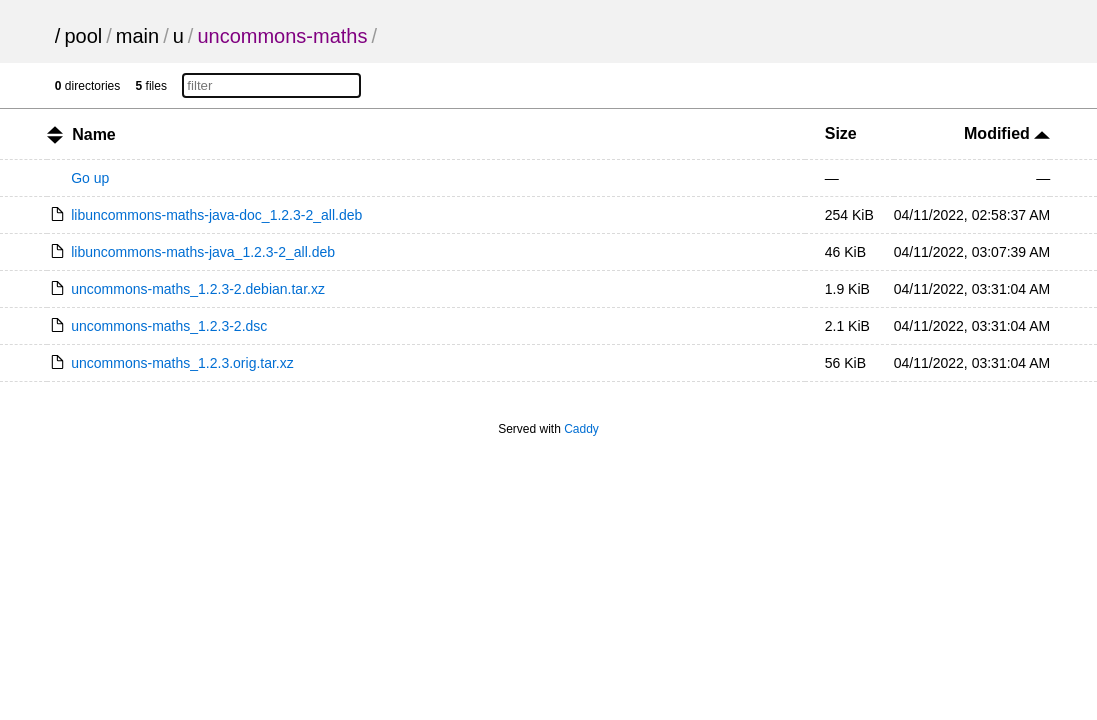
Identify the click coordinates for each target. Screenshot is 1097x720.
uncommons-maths (282, 36)
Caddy (581, 429)
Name (94, 134)
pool (83, 36)
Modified (1007, 133)
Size (841, 133)
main (137, 36)
